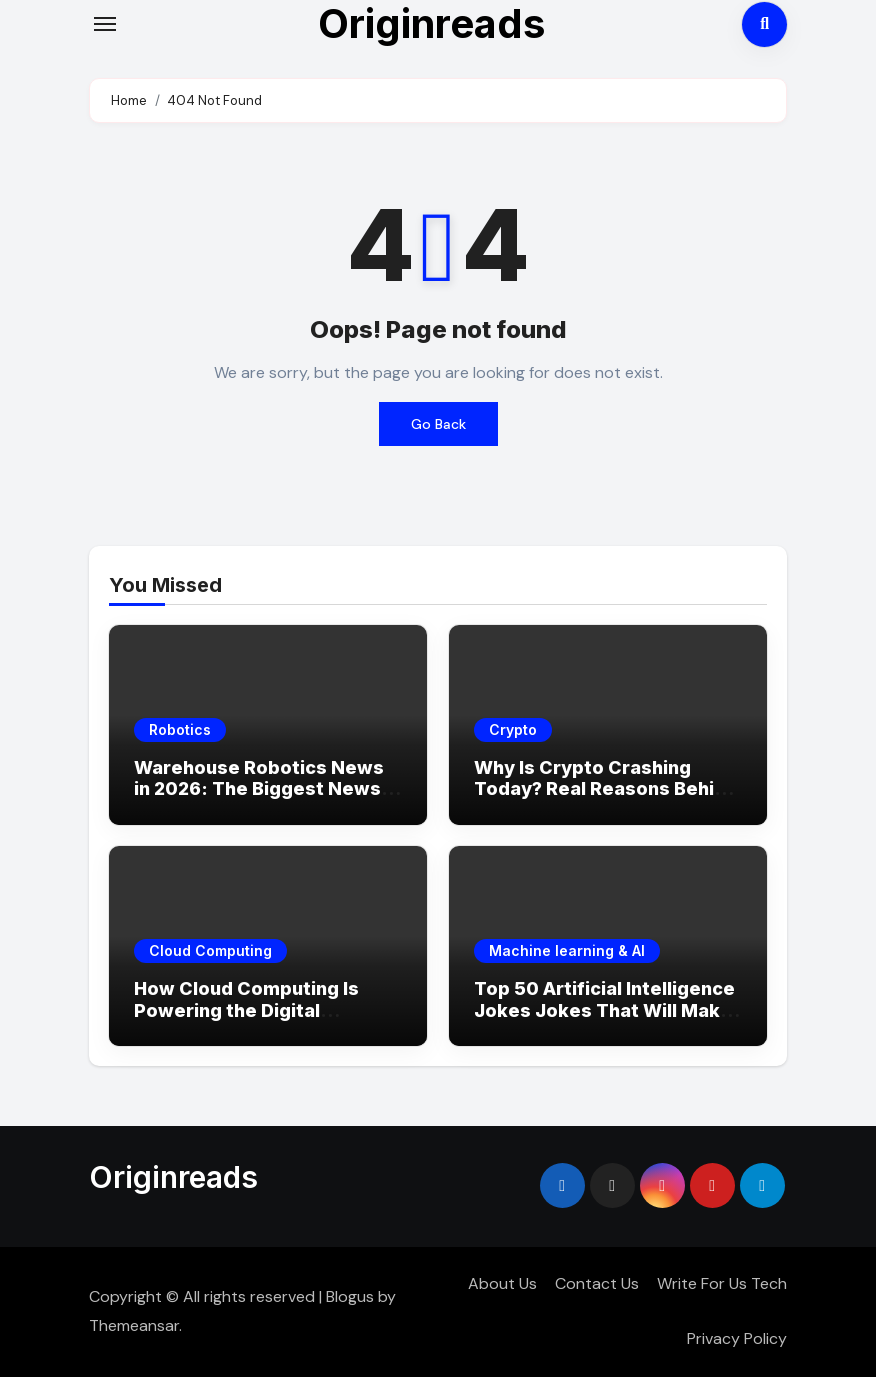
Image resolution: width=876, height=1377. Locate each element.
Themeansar (134, 1325)
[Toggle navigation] (105, 24)
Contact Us (597, 1283)
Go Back (438, 424)
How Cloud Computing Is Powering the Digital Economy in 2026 (246, 1010)
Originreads (173, 1177)
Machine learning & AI (567, 950)
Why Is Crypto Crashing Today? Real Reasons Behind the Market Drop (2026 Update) (605, 800)
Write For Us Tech (722, 1283)
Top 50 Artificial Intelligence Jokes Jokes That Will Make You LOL (604, 1010)
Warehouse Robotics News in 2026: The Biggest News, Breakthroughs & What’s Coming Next (260, 800)
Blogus (350, 1296)
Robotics (180, 729)
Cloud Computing (210, 950)
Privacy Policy (737, 1338)
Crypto (513, 729)
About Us (502, 1283)
